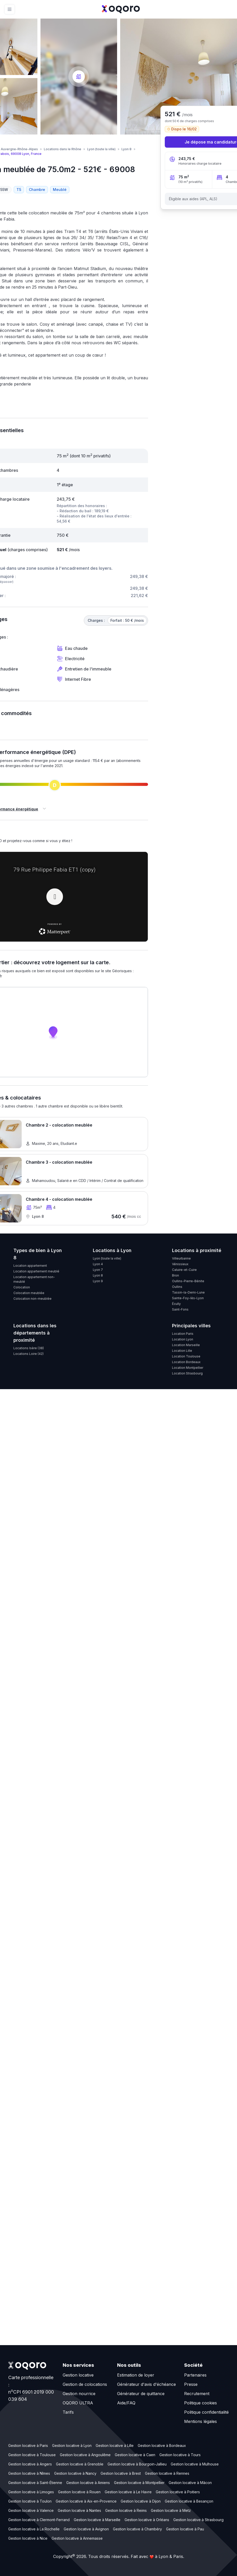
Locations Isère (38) (28, 1348)
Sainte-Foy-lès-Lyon (188, 1298)
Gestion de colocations (85, 2384)
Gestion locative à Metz (171, 2510)
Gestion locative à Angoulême (85, 2455)
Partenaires (195, 2375)
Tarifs (68, 2412)
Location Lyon (182, 1339)
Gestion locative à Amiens (88, 2482)
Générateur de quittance (141, 2393)
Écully (176, 1304)
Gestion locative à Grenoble (79, 2464)
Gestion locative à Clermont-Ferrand (39, 2520)
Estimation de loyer (135, 2375)
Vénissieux (180, 1264)
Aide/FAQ (126, 2402)
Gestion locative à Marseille (97, 2520)
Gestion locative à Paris (28, 2445)
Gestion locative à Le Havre (128, 2492)
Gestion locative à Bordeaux (162, 2445)
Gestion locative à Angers (30, 2464)
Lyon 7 (98, 1270)
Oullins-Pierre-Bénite (188, 1281)
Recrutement (196, 2393)
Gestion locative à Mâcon (190, 2482)
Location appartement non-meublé (34, 1279)
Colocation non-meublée (32, 1298)
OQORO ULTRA (78, 2402)
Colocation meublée (28, 1293)
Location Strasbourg (187, 1373)
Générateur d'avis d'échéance (146, 2384)
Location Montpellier (187, 1368)
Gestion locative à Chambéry (137, 2529)
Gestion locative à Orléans (147, 2520)
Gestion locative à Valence (31, 2510)
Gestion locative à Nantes (79, 2510)
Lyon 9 (98, 1281)
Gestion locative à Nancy (75, 2473)
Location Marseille (186, 1345)
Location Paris (182, 1334)
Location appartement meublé (36, 1271)
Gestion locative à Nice (27, 2538)
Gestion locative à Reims (126, 2510)
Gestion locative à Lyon (72, 2445)
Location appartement (30, 1266)
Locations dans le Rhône (62, 149)
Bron (175, 1275)
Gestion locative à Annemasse (77, 2538)
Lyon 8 (126, 149)
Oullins (177, 1287)
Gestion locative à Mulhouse (195, 2464)
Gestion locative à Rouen (79, 2492)
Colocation (21, 1287)
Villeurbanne (181, 1258)
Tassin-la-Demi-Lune (188, 1292)
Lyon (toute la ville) (101, 149)
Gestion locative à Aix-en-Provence (86, 2501)
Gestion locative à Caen (135, 2455)
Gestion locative (78, 2375)
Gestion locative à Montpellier (139, 2482)
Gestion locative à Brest (121, 2473)
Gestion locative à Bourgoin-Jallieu (137, 2464)
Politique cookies (200, 2402)
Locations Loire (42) (28, 1354)
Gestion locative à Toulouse (32, 2455)
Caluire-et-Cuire (184, 1270)
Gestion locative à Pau (185, 2529)
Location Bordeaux (186, 1362)
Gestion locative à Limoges (31, 2492)
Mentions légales (200, 2421)
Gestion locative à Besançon (189, 2501)
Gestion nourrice (79, 2393)
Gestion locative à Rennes (167, 2473)
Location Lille (182, 1351)
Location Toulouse (186, 1356)
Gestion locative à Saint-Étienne (35, 2482)
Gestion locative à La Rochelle (34, 2529)
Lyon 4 (98, 1264)
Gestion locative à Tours (180, 2455)
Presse (191, 2384)
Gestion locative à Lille (115, 2445)
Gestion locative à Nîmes (29, 2473)
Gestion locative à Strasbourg (198, 2520)
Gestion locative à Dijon (141, 2501)
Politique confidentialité (206, 2412)
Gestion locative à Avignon (86, 2529)
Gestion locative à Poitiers (178, 2492)
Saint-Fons (180, 1309)
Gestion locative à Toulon (30, 2501)
